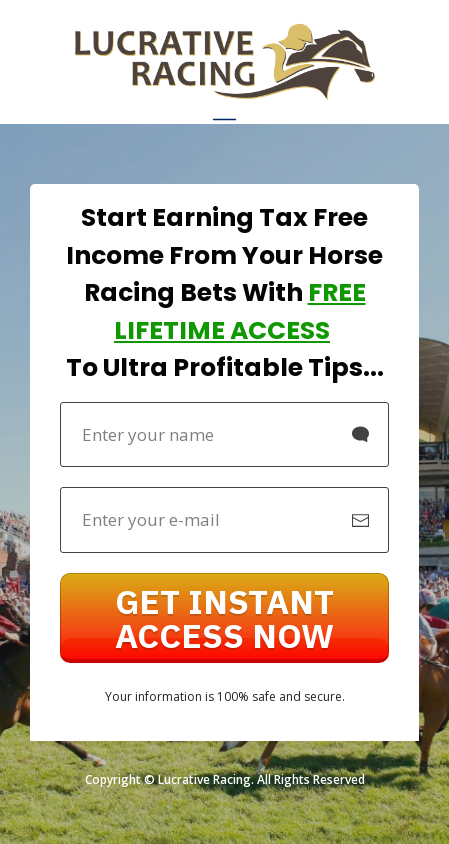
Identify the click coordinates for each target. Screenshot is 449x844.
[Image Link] (225, 62)
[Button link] (224, 618)
